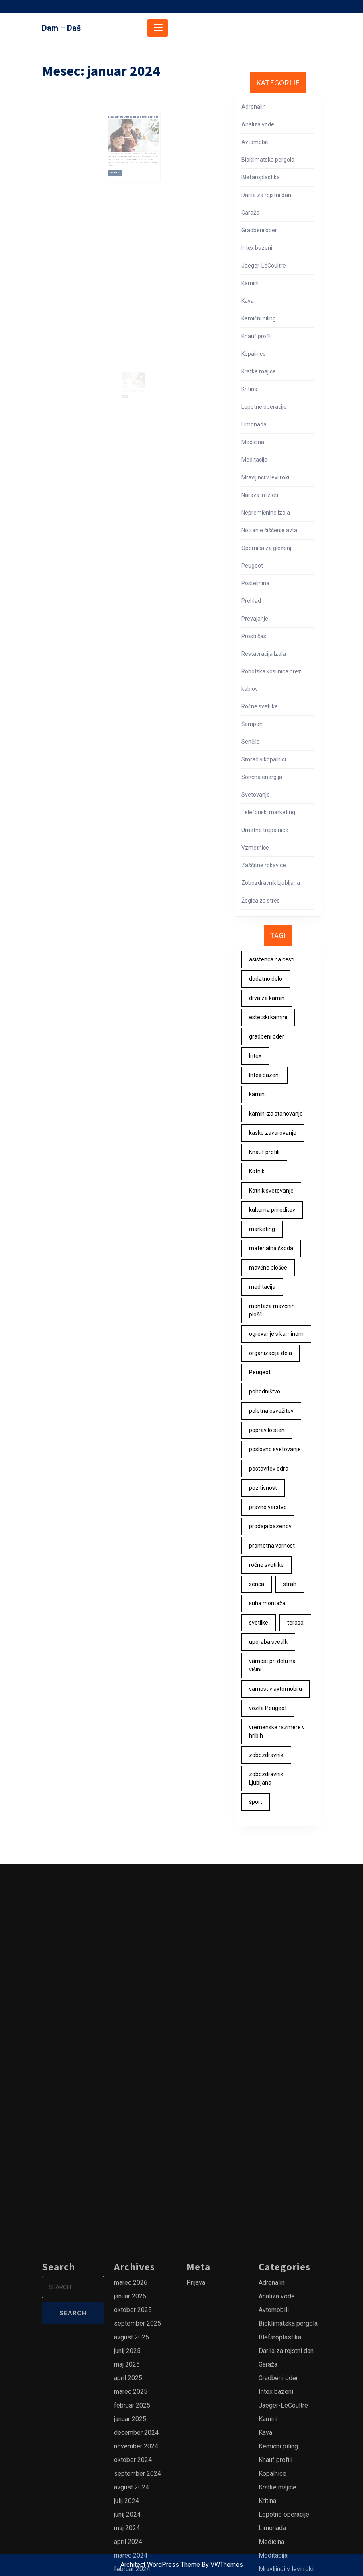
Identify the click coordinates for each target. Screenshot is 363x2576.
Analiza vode (257, 124)
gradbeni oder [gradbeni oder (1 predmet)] (266, 1036)
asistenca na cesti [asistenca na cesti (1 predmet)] (271, 959)
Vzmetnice (255, 847)
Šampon (252, 724)
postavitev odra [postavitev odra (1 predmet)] (268, 1468)
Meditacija (254, 459)
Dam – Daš (61, 28)
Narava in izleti (259, 495)
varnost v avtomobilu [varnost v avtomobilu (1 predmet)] (275, 1689)
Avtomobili (255, 142)
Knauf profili (256, 336)
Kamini (250, 283)
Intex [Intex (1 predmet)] (255, 1056)
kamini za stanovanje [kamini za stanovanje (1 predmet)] (276, 1113)
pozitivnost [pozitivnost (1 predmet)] (263, 1488)
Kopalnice (253, 354)
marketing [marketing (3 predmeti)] (262, 1229)
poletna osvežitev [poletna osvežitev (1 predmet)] (271, 1411)
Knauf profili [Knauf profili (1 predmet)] (264, 1152)
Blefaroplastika (260, 177)
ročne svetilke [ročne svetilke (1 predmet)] (266, 1565)
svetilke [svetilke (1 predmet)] (258, 1622)
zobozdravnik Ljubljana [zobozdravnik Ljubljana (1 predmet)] (266, 1778)
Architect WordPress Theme (160, 2564)
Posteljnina (255, 583)
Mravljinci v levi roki (265, 477)
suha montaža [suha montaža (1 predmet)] (267, 1603)
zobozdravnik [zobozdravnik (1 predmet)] (266, 1755)
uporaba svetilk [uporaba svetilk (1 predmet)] (268, 1642)
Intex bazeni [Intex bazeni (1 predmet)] (264, 1075)
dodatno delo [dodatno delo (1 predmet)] (265, 979)
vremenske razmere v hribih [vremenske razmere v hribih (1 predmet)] (277, 1731)
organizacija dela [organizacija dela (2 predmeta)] (270, 1353)
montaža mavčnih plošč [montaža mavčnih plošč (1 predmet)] (272, 1310)
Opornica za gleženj (266, 548)
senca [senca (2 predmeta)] (256, 1584)
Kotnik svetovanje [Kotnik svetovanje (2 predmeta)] (271, 1190)
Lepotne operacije (264, 407)
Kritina (249, 389)
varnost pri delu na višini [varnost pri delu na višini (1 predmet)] (272, 1665)
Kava (247, 301)
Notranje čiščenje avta (269, 530)
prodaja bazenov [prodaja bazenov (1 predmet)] (270, 1526)
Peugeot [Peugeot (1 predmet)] (260, 1372)
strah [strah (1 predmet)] (289, 1584)
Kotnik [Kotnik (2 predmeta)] (257, 1171)
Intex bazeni (256, 248)
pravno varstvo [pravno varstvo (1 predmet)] (268, 1507)
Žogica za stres (260, 900)
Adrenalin (253, 106)
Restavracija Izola (263, 654)
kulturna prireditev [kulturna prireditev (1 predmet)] (272, 1210)
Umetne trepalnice (264, 830)
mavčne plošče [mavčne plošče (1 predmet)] (268, 1267)
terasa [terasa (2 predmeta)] (295, 1622)
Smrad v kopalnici (263, 759)
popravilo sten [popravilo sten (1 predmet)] (267, 1430)
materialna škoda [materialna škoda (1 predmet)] (271, 1248)
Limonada (254, 424)
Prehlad (251, 601)
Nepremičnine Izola (265, 512)
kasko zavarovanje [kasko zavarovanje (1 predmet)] (272, 1133)
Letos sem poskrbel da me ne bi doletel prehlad (133, 122)
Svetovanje (255, 794)
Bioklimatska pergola (267, 159)
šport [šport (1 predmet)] (255, 1802)
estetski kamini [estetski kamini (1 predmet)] (268, 1017)
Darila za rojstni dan (266, 195)
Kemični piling (258, 318)
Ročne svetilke (259, 706)
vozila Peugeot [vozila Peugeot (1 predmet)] (268, 1708)
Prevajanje (254, 618)
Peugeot (252, 565)
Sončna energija (261, 777)
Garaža (250, 212)
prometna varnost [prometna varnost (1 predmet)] (272, 1545)
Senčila (250, 741)
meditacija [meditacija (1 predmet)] (262, 1287)
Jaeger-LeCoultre (263, 265)
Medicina (252, 442)
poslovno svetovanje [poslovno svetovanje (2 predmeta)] (275, 1449)
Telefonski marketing (268, 812)
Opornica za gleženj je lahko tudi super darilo (133, 378)
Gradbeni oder (259, 230)
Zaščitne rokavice (263, 865)
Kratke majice (258, 371)
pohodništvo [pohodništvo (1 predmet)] (264, 1391)
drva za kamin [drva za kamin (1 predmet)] (267, 998)
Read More (122, 160)
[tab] (157, 28)
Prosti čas (253, 636)
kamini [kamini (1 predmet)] (257, 1094)
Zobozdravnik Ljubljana (270, 883)
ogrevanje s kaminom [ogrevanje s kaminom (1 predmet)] (276, 1334)
